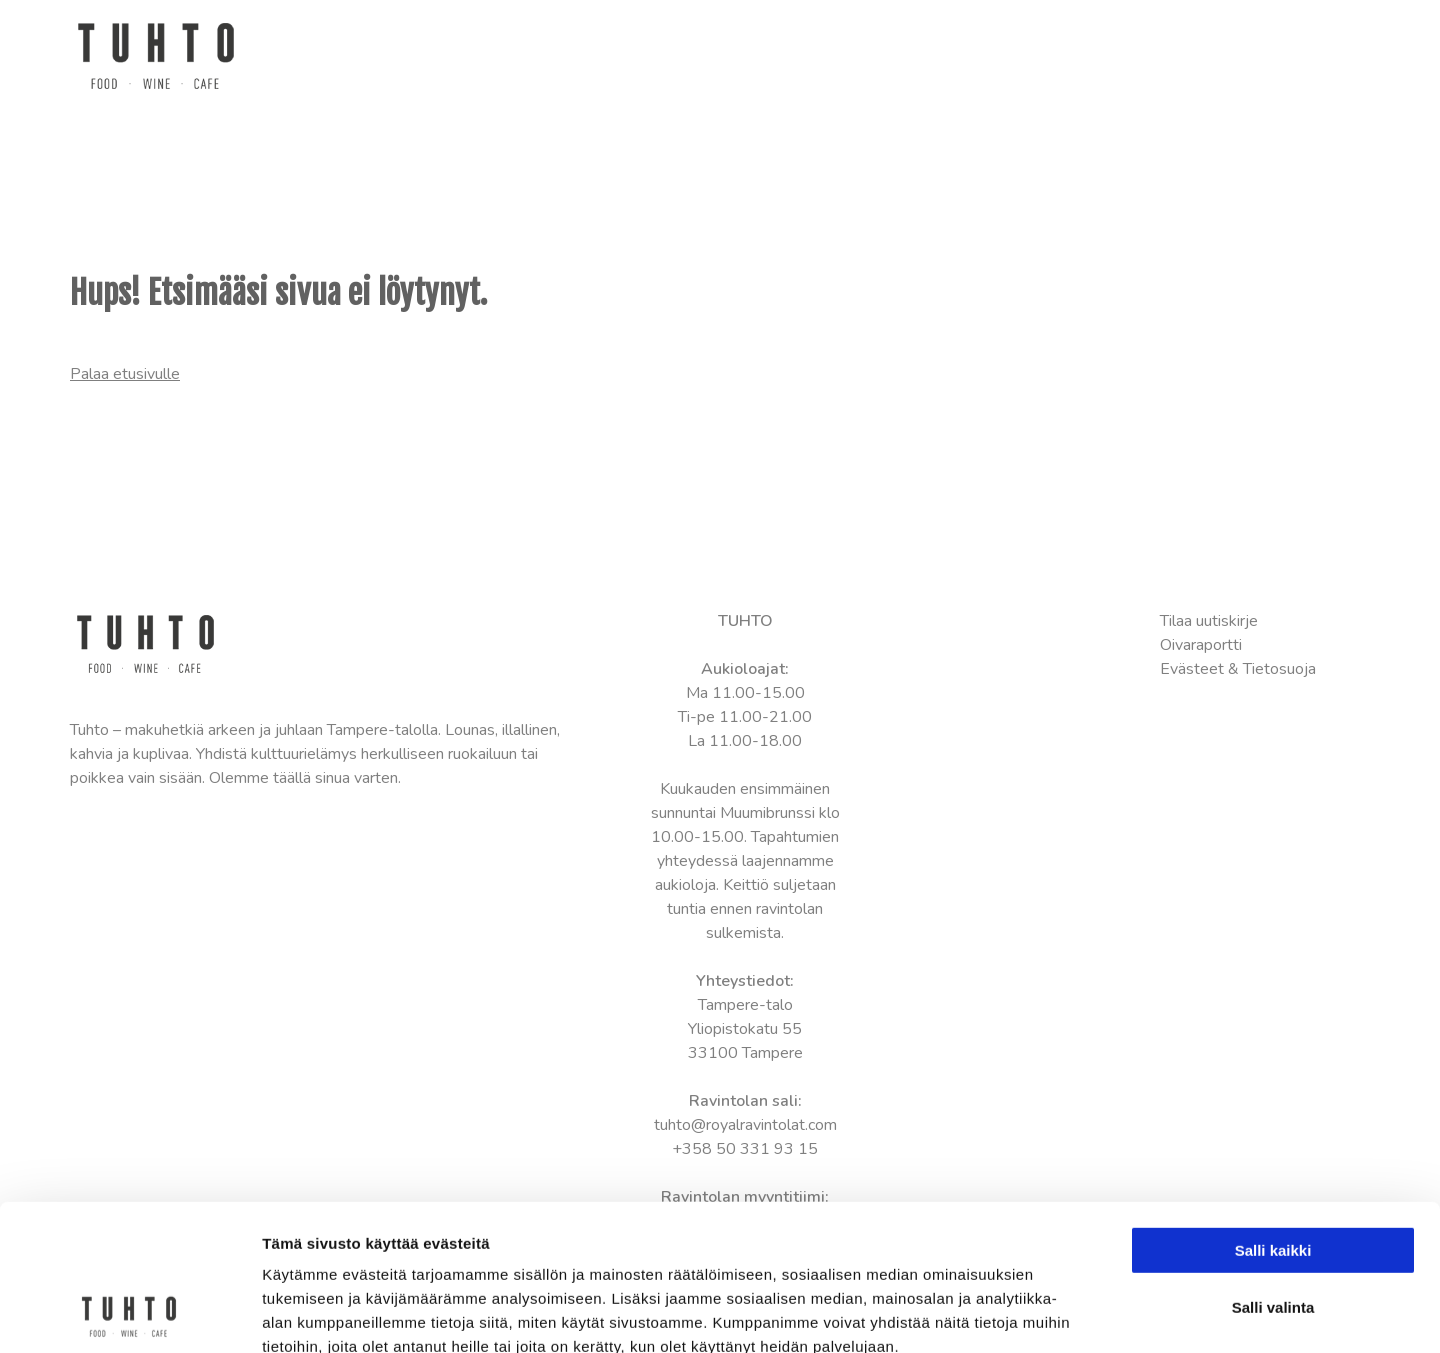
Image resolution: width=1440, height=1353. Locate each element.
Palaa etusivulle (125, 374)
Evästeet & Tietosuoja (1238, 669)
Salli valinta (1273, 1170)
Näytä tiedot (1069, 1313)
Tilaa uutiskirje (1209, 621)
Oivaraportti (1201, 645)
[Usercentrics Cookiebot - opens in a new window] (129, 1314)
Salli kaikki (1273, 1113)
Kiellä (1273, 1226)
